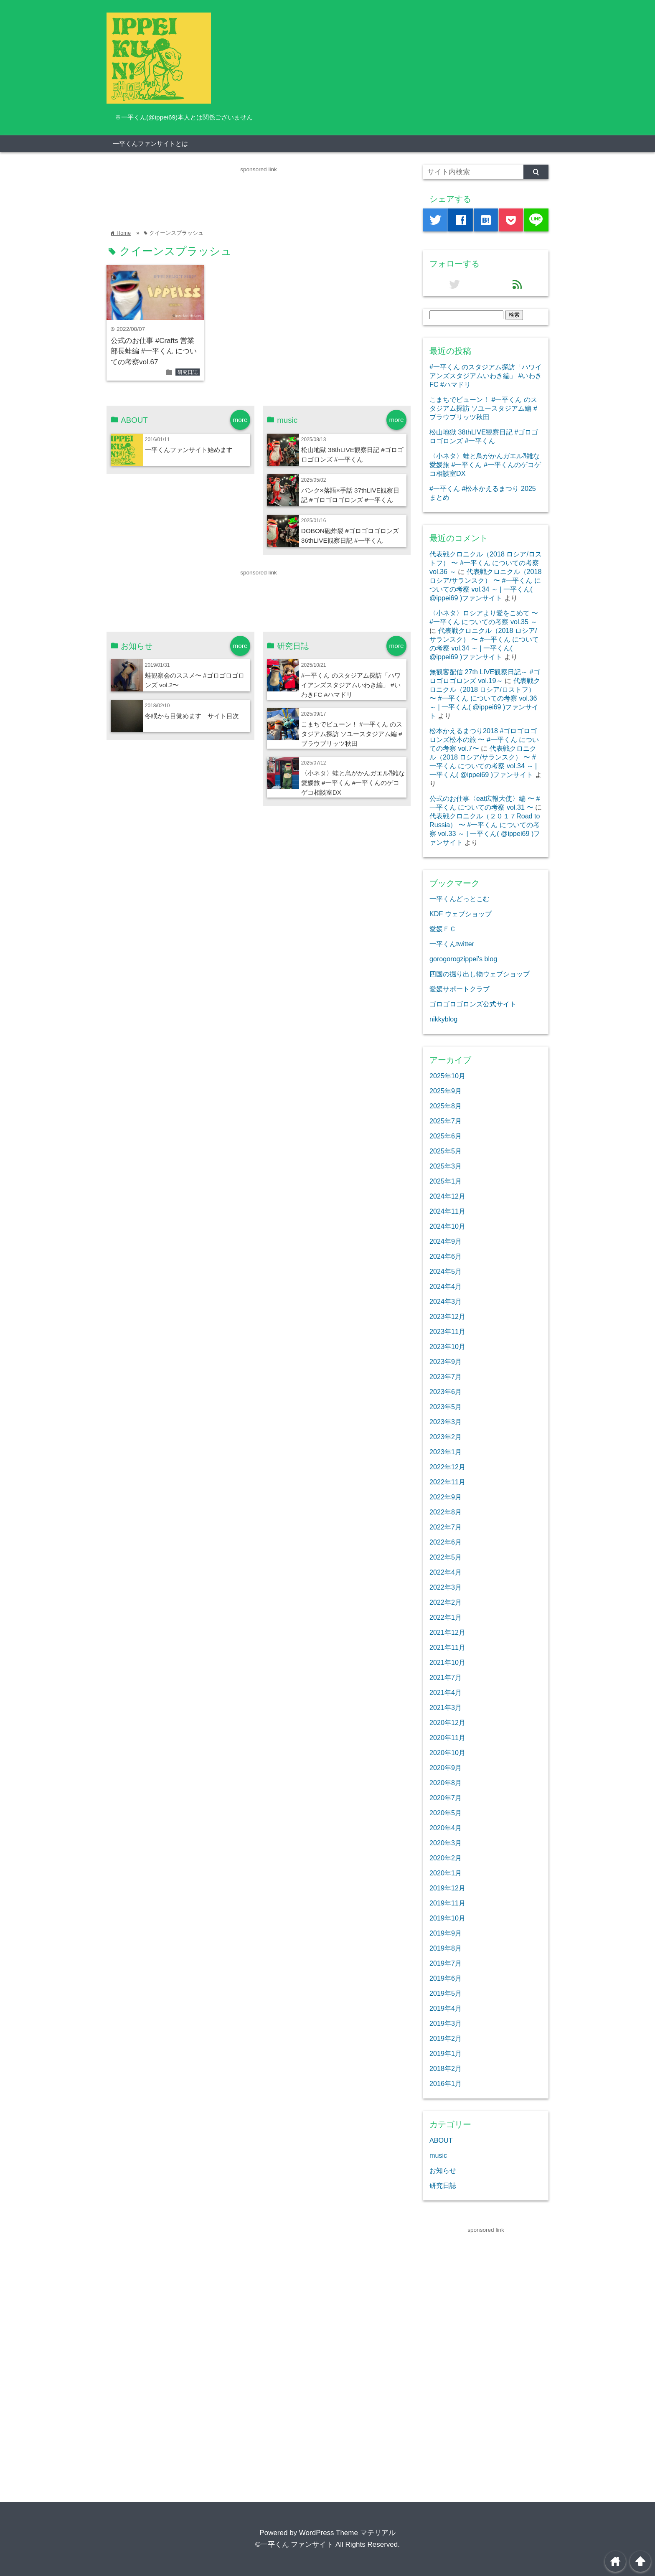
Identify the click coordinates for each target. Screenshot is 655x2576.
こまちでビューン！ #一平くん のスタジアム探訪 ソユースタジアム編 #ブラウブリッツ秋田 (351, 734)
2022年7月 (445, 1527)
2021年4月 (445, 1692)
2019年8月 (445, 1948)
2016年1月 (445, 2083)
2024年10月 (447, 1226)
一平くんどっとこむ (459, 898)
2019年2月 (445, 2038)
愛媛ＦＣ (442, 928)
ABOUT (441, 2140)
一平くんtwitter (451, 944)
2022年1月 (445, 1617)
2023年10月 (447, 1346)
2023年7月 (445, 1376)
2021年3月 (445, 1707)
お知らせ (442, 2170)
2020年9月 (445, 1767)
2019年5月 (445, 1993)
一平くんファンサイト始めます (189, 449)
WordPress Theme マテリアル (347, 2533)
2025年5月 (445, 1151)
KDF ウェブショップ (460, 913)
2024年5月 (445, 1271)
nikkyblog (443, 1019)
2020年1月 (445, 1873)
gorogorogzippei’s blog (463, 959)
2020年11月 (447, 1737)
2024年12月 (447, 1196)
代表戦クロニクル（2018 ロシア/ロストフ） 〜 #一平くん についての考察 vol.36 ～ (485, 562)
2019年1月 (445, 2053)
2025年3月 (445, 1166)
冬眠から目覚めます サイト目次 (192, 715)
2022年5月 (445, 1557)
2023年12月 (447, 1316)
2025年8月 (445, 1106)
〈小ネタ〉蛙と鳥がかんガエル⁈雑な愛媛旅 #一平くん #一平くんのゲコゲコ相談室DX (353, 783)
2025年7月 (445, 1121)
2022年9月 (445, 1497)
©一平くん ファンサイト (294, 2544)
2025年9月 (445, 1091)
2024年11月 (447, 1211)
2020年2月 (445, 1858)
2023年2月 (445, 1436)
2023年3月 (445, 1421)
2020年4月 (445, 1828)
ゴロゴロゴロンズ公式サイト (472, 1004)
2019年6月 (445, 1978)
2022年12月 (447, 1467)
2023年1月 (445, 1452)
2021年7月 (445, 1677)
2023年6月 (445, 1391)
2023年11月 (447, 1331)
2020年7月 (445, 1797)
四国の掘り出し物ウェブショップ (479, 974)
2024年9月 (445, 1241)
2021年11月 (447, 1647)
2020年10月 (447, 1752)
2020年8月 (445, 1782)
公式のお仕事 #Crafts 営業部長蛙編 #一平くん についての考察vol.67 (154, 351)
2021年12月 (447, 1632)
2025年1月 (445, 1181)
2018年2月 (445, 2068)
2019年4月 (445, 2008)
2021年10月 (447, 1662)
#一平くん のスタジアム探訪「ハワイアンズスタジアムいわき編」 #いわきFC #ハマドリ (351, 685)
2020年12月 (447, 1722)
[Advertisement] (259, 193)
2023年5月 (445, 1406)
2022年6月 (445, 1542)
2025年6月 (445, 1136)
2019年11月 (447, 1903)
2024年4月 (445, 1286)
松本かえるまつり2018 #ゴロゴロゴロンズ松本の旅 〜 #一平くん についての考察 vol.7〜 (484, 739)
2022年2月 (445, 1602)
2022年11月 (447, 1482)
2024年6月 (445, 1256)
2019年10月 (447, 1918)
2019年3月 (445, 2023)
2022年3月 (445, 1587)
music (438, 2155)
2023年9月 (445, 1361)
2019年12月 (447, 1888)
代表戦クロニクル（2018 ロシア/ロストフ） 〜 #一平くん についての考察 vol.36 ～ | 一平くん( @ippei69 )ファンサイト (484, 698)
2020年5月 (445, 1812)
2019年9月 (445, 1933)
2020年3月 (445, 1843)
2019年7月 (445, 1963)
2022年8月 (445, 1512)
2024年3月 (445, 1301)
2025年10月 (447, 1076)
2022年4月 (445, 1572)
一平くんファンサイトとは (150, 143)
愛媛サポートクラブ (459, 989)
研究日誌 (188, 372)
